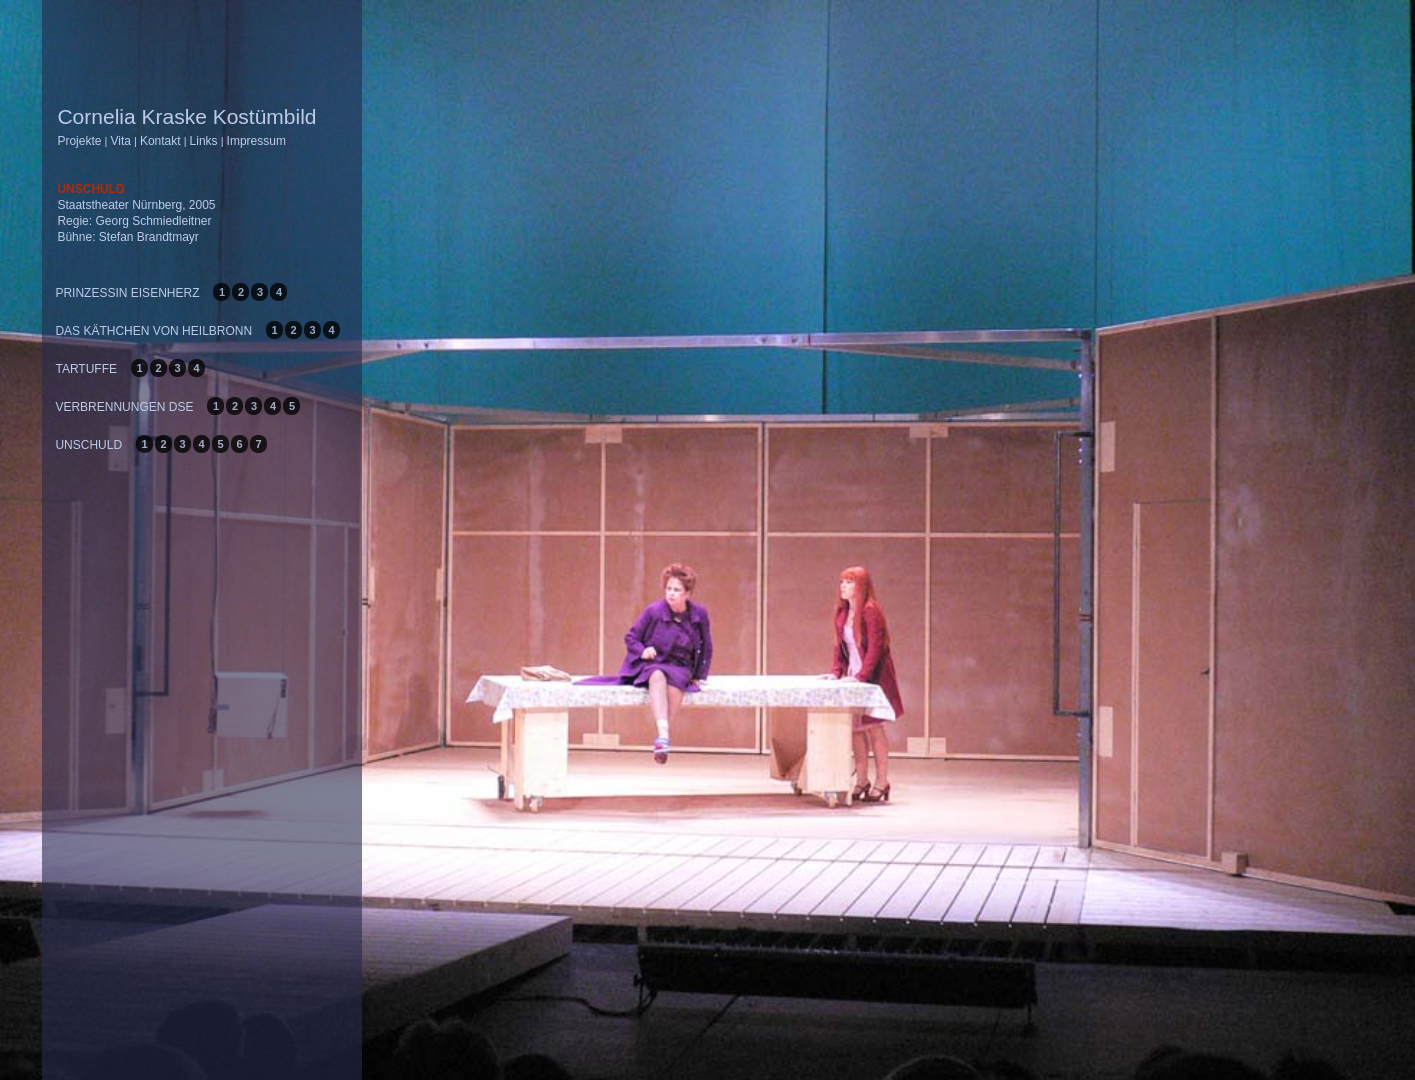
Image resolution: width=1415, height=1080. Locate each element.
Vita (120, 141)
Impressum (256, 141)
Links (204, 141)
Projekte (79, 141)
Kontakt (160, 141)
